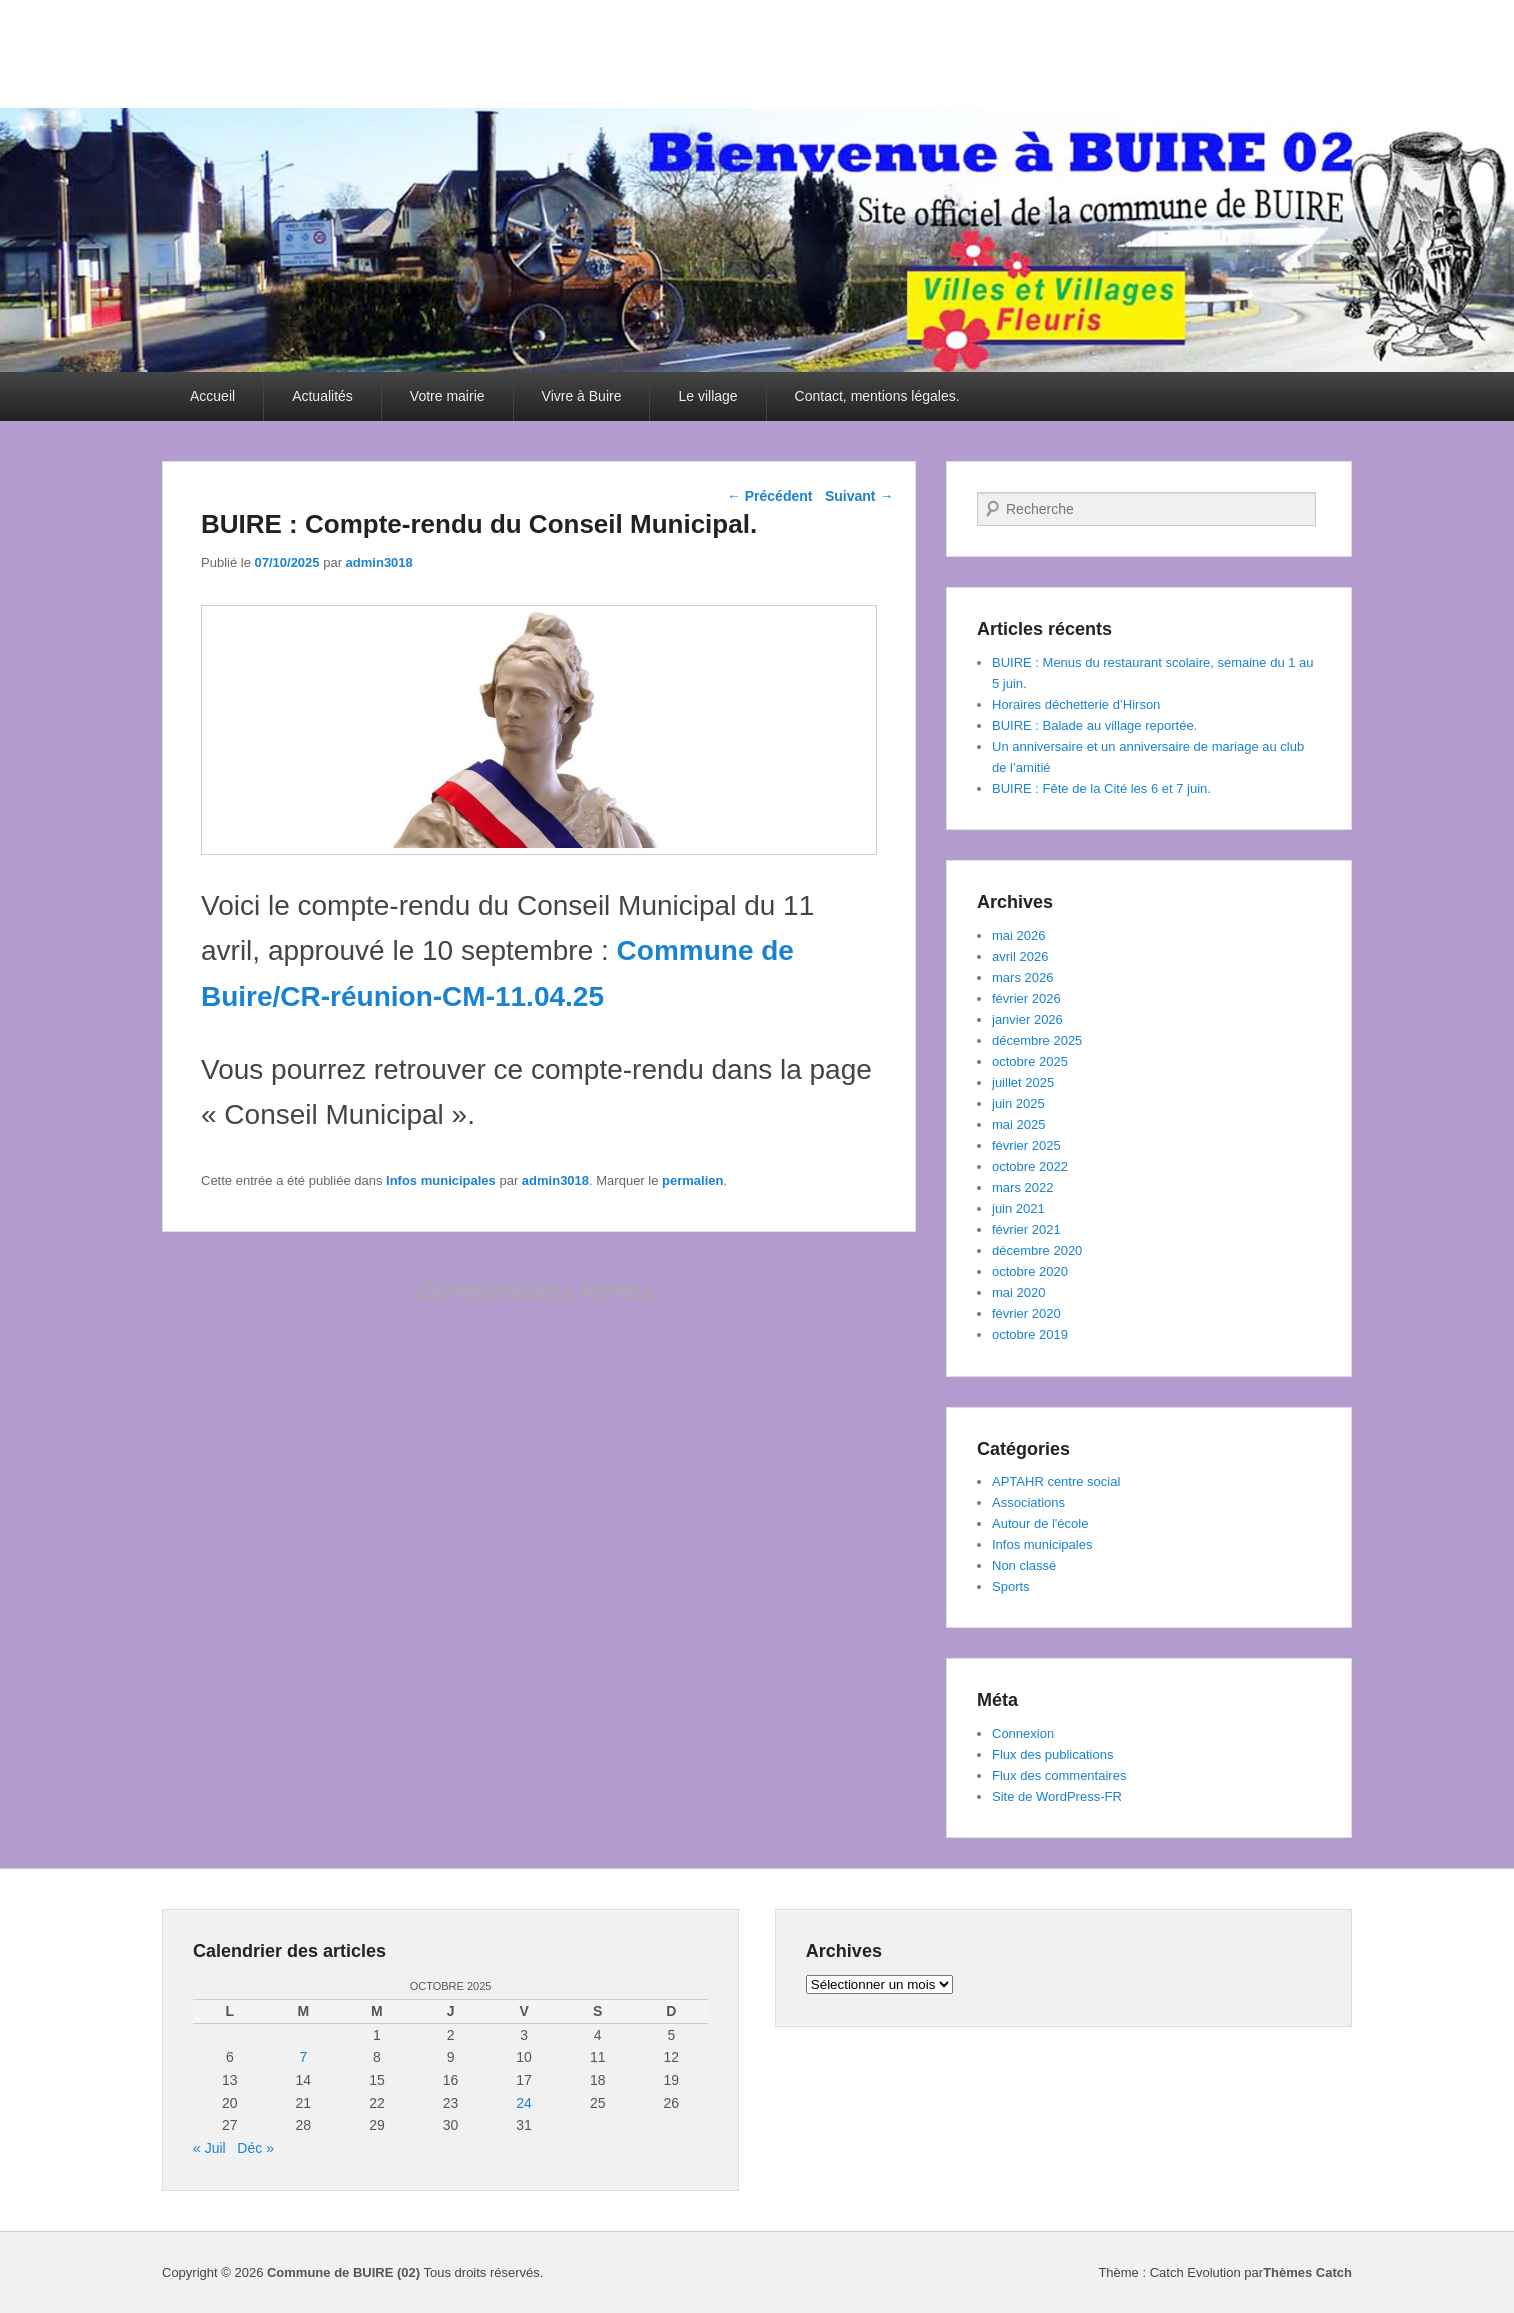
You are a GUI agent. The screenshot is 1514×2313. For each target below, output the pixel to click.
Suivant (859, 496)
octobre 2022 (1030, 1166)
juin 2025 (1018, 1103)
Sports (1011, 1586)
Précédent (770, 496)
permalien (692, 1180)
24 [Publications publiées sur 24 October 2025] (524, 2103)
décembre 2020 (1037, 1250)
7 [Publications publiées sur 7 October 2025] (303, 2057)
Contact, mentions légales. (877, 396)
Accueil (212, 396)
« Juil (209, 2148)
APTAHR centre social (1056, 1481)
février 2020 (1026, 1313)
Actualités (322, 396)
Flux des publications (1052, 1754)
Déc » (255, 2148)
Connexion (1023, 1733)
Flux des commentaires (1059, 1775)
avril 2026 (1020, 956)
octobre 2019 (1030, 1334)
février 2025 (1026, 1145)
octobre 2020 (1030, 1271)
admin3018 (379, 562)
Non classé (1024, 1565)
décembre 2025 (1037, 1040)
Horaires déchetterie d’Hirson (1076, 704)
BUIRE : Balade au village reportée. (1094, 725)
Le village (707, 396)
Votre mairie (447, 396)
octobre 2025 (1030, 1061)
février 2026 (1026, 998)
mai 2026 (1018, 935)
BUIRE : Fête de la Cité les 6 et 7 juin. (1101, 788)
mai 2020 (1018, 1292)
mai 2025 (1018, 1124)
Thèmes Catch (1307, 2272)
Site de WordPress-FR (1057, 1796)
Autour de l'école (1040, 1523)
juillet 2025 (1023, 1082)
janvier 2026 (1027, 1019)
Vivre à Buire (582, 396)
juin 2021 (1018, 1208)
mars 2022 (1022, 1187)
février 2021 (1026, 1229)
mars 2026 (1022, 977)
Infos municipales (441, 1180)
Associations (1028, 1502)
